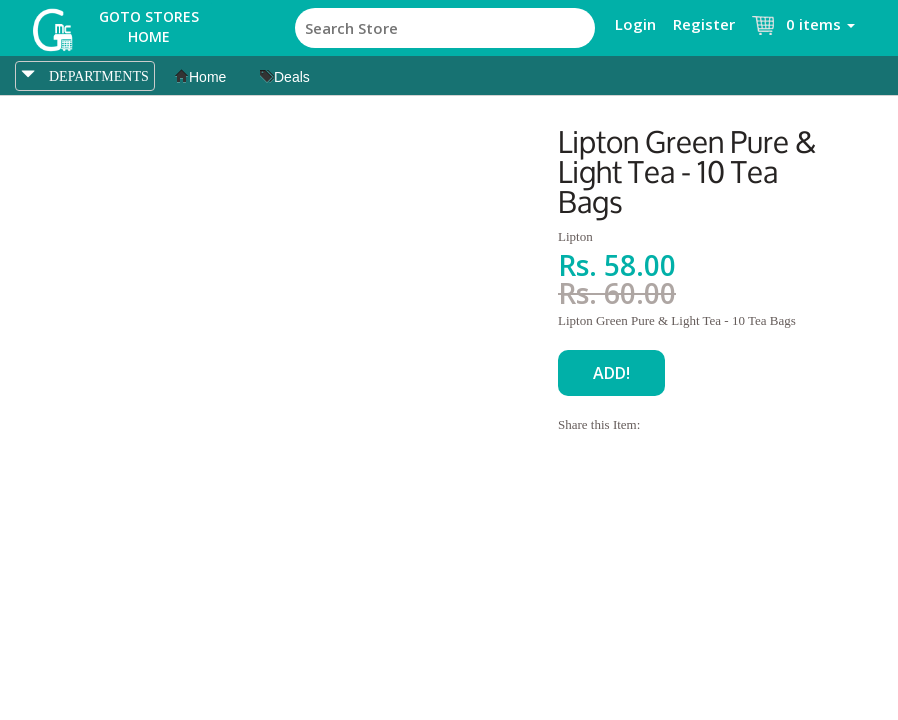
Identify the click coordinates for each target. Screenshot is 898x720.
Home (200, 77)
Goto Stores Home (149, 26)
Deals (285, 77)
